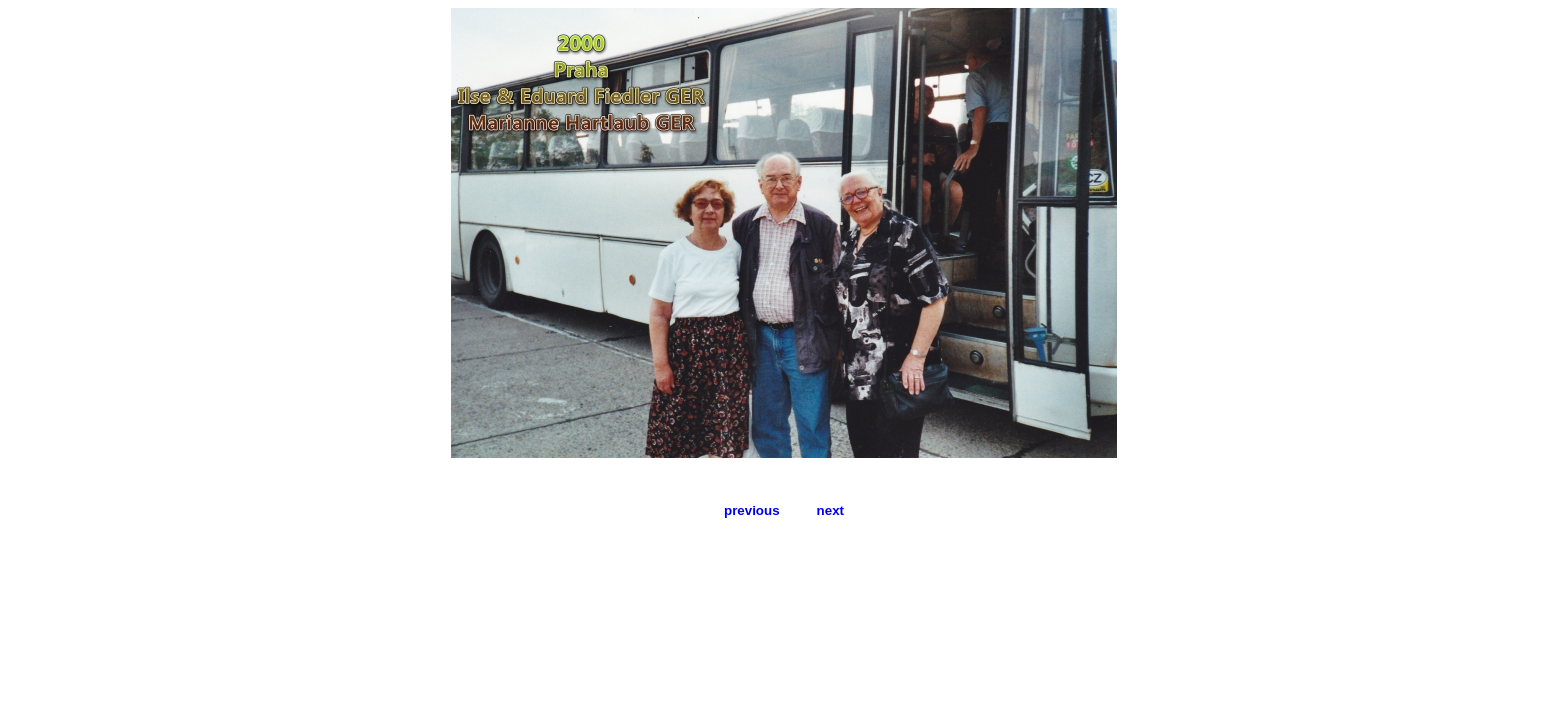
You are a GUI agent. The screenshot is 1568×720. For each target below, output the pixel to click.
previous (752, 510)
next (830, 510)
